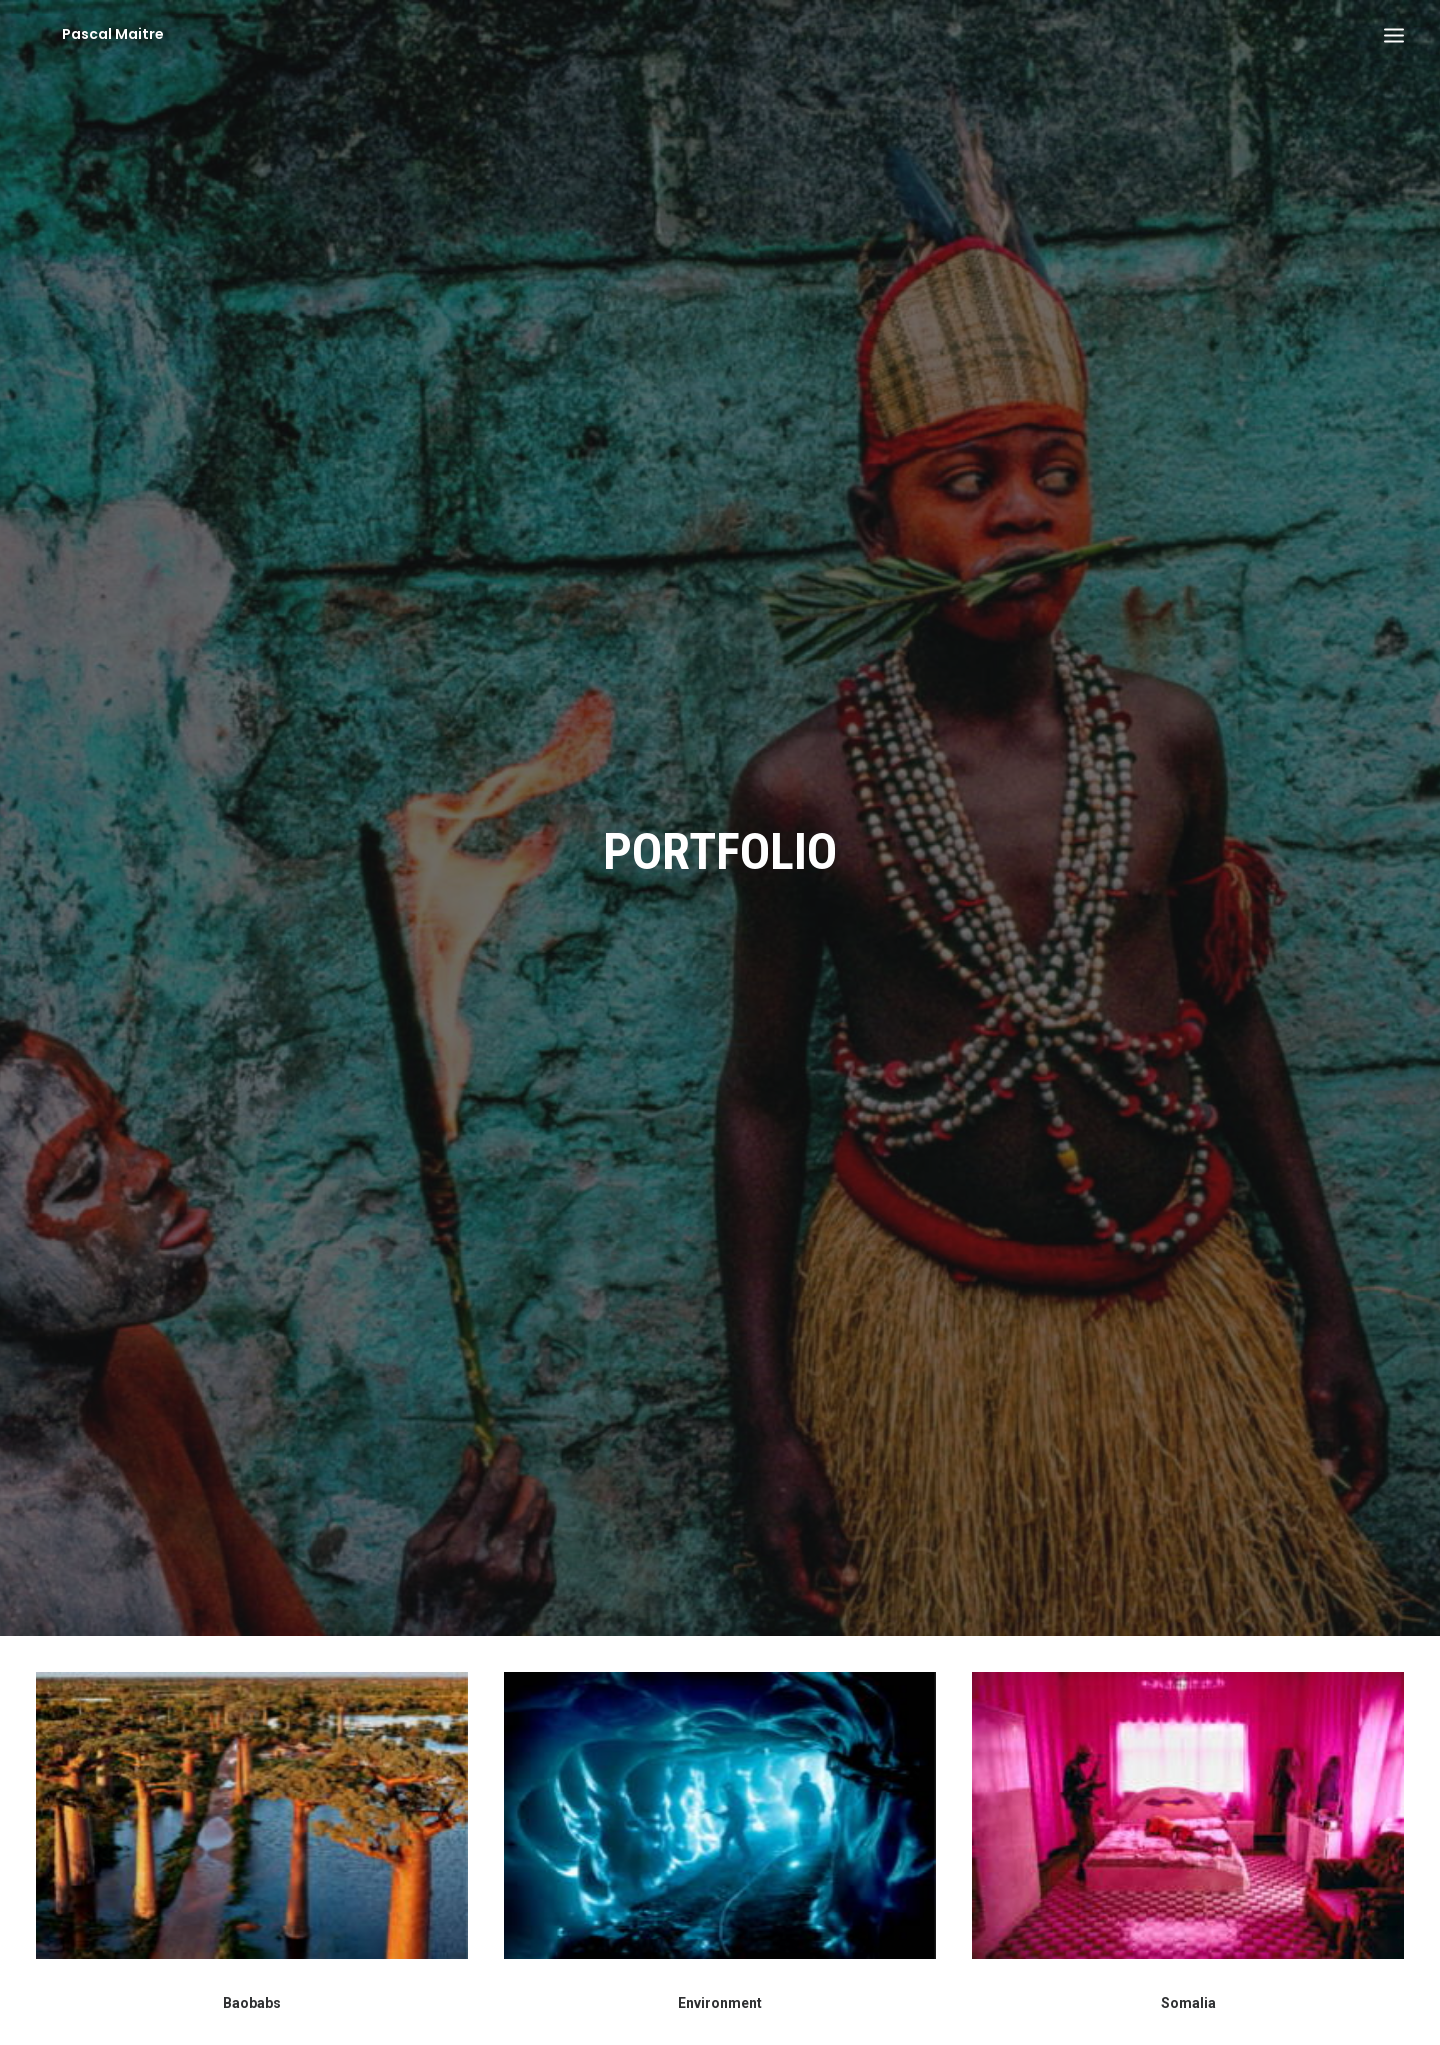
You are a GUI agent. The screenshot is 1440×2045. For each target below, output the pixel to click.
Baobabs (252, 1974)
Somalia (1188, 1974)
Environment (720, 1974)
